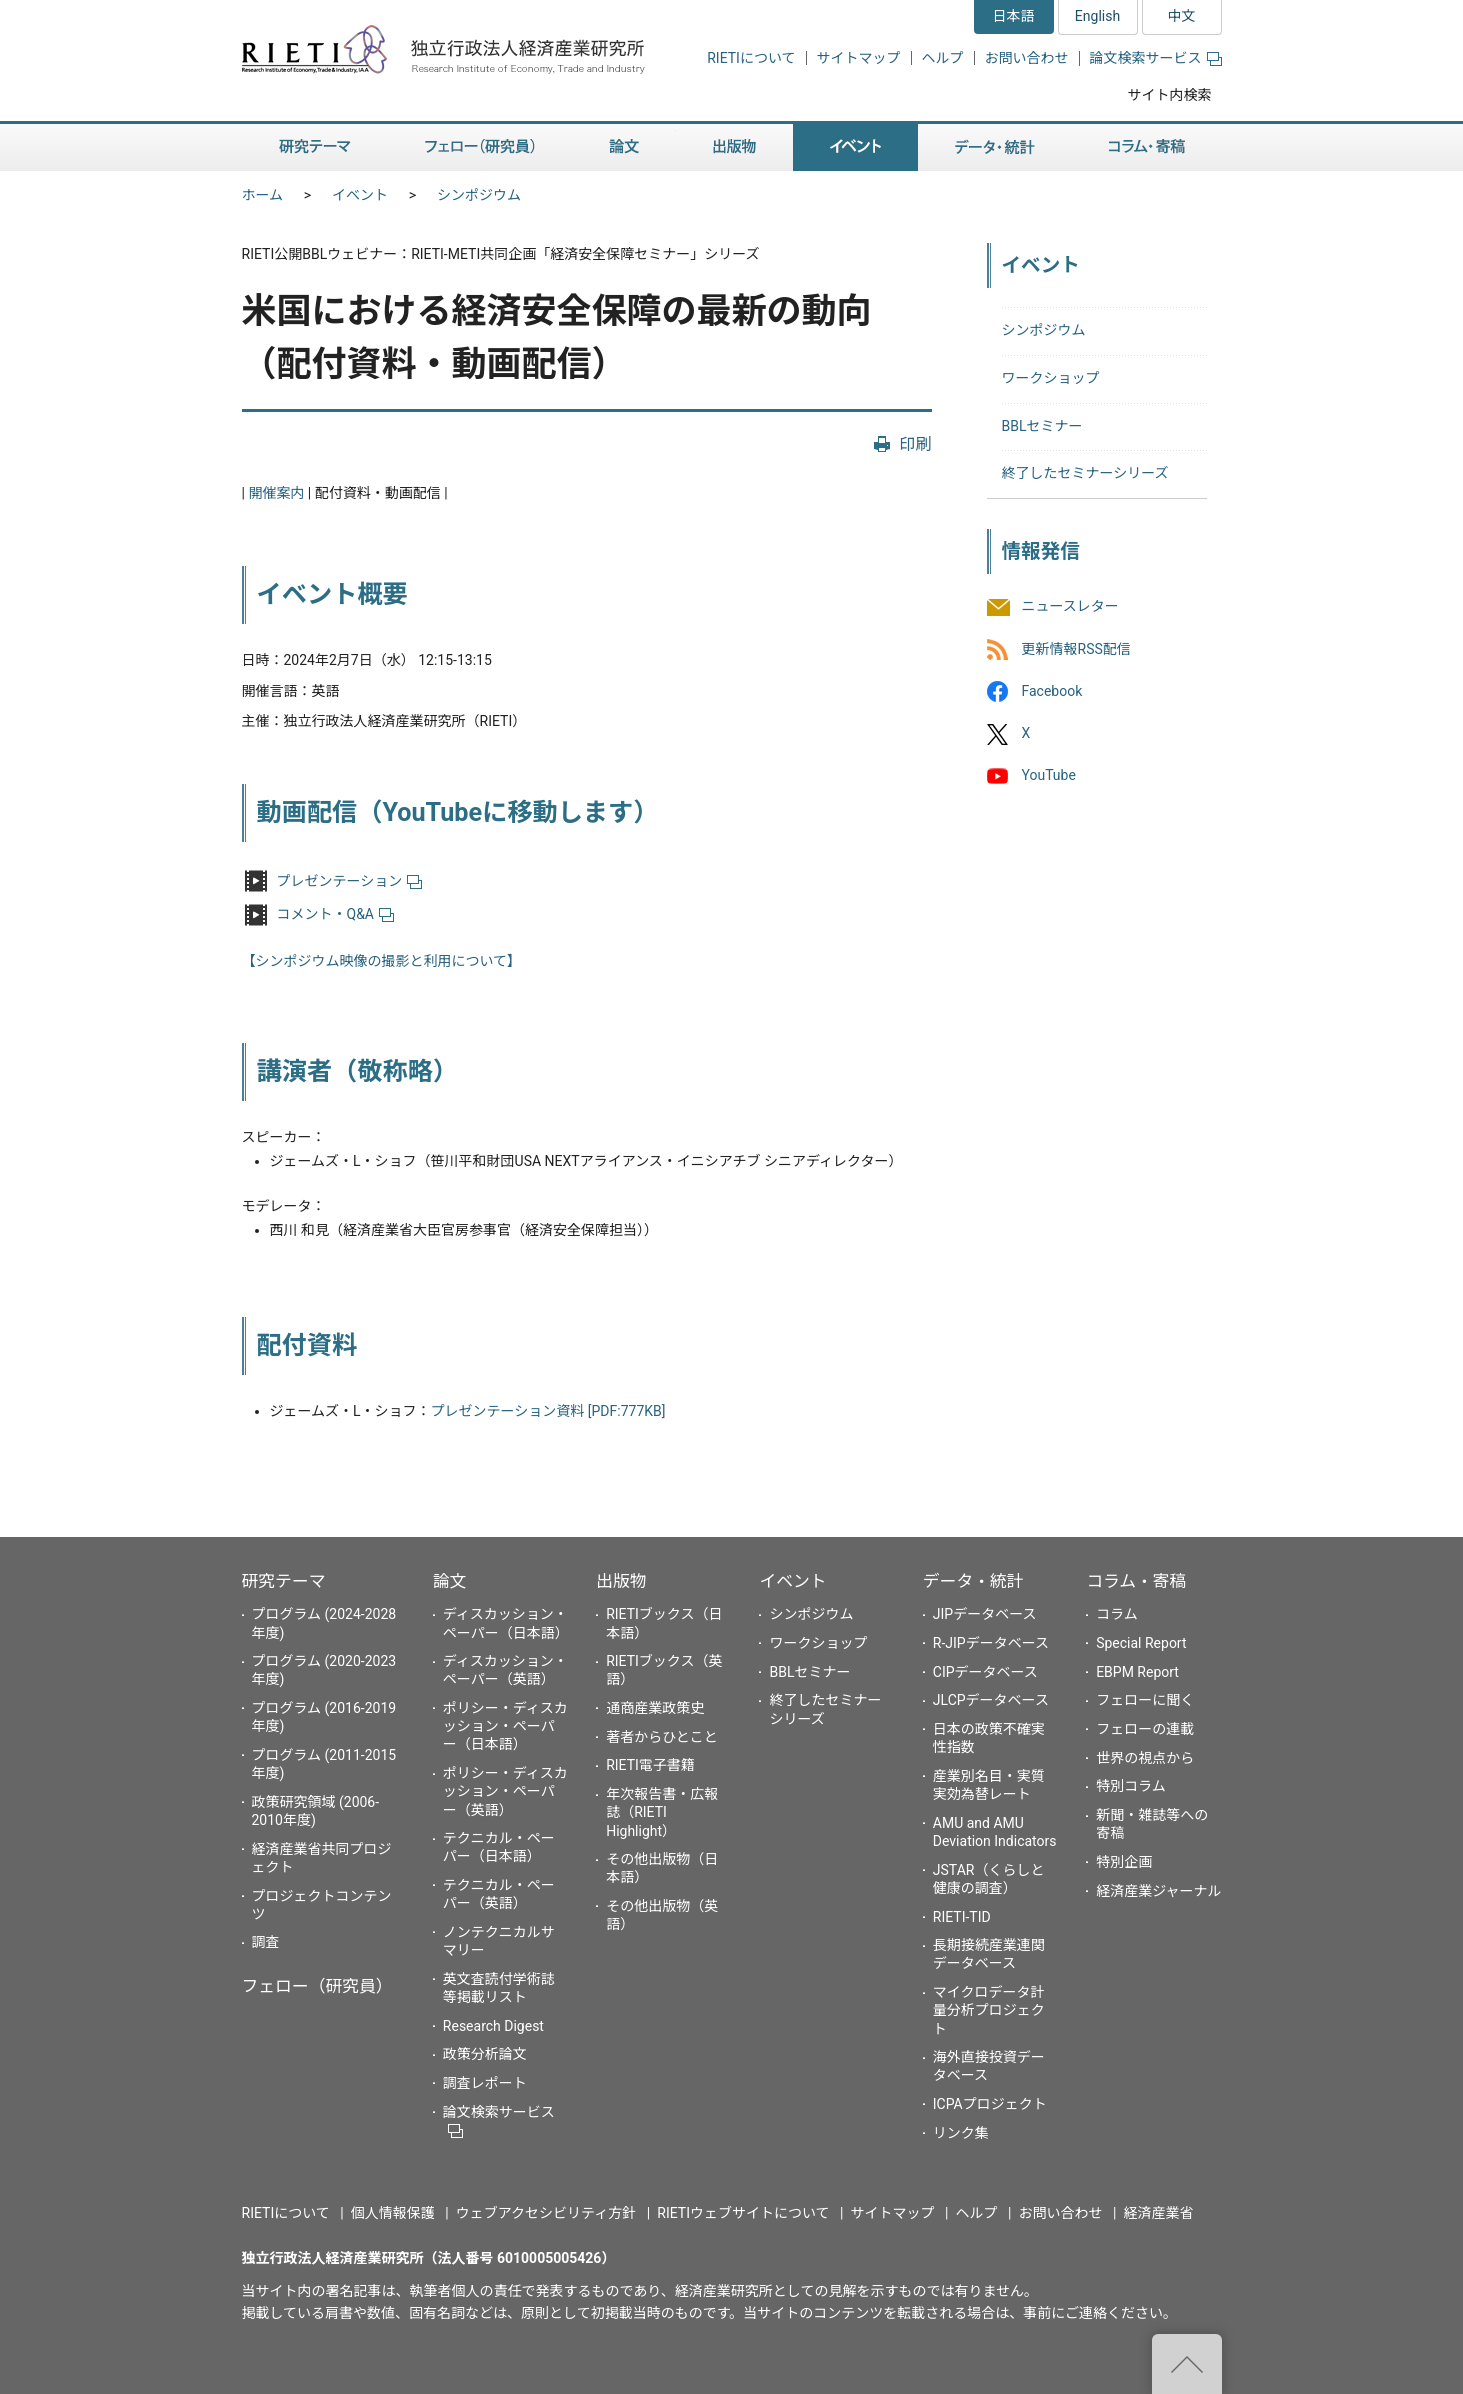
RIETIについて (751, 58)
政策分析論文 (485, 2054)
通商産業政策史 (655, 1708)
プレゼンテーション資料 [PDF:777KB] (548, 1411)
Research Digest (493, 2026)
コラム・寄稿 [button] (1147, 147)
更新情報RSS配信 (1076, 649)
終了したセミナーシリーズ (1085, 473)
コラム (1117, 1614)
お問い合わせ (1027, 58)
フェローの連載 (1145, 1729)
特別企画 (1124, 1862)
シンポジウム (479, 195)
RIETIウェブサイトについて (743, 2213)
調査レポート (485, 2083)
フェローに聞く (1145, 1700)
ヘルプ (943, 58)
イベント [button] (855, 147)
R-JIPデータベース (991, 1643)
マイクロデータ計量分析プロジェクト (989, 2010)
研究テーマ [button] (315, 147)
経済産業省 (1159, 2213)
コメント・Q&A (335, 914)
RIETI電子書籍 (650, 1765)
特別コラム (1131, 1786)
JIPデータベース (985, 1614)
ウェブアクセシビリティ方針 (546, 2213)
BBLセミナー (1042, 426)
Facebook (1052, 691)
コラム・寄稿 (1136, 1581)
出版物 (621, 1581)
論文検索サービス (1156, 58)
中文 (1182, 16)
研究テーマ (284, 1581)
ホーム (263, 195)
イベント (360, 195)
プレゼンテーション (350, 881)
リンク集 (961, 2133)
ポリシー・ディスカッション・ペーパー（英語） (505, 1791)
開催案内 (276, 493)
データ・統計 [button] (995, 147)
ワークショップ (1051, 378)
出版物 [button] (734, 147)
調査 (266, 1942)
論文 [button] (624, 147)
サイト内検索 (1170, 95)
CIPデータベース (985, 1672)
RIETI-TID (962, 1917)
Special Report (1141, 1643)
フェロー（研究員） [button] (480, 147)
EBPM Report (1137, 1672)
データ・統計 (973, 1581)
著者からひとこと (662, 1737)
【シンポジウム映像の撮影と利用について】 (382, 961)
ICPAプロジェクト (990, 2104)
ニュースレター (1070, 607)
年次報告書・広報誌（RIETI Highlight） (662, 1812)
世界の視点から (1145, 1758)
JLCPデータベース (991, 1700)
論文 (450, 1581)
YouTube (1049, 775)
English (1097, 16)
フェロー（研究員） (317, 1986)
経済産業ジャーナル (1158, 1891)
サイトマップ (859, 58)
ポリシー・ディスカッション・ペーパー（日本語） (505, 1726)
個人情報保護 (393, 2213)
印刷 (915, 444)
